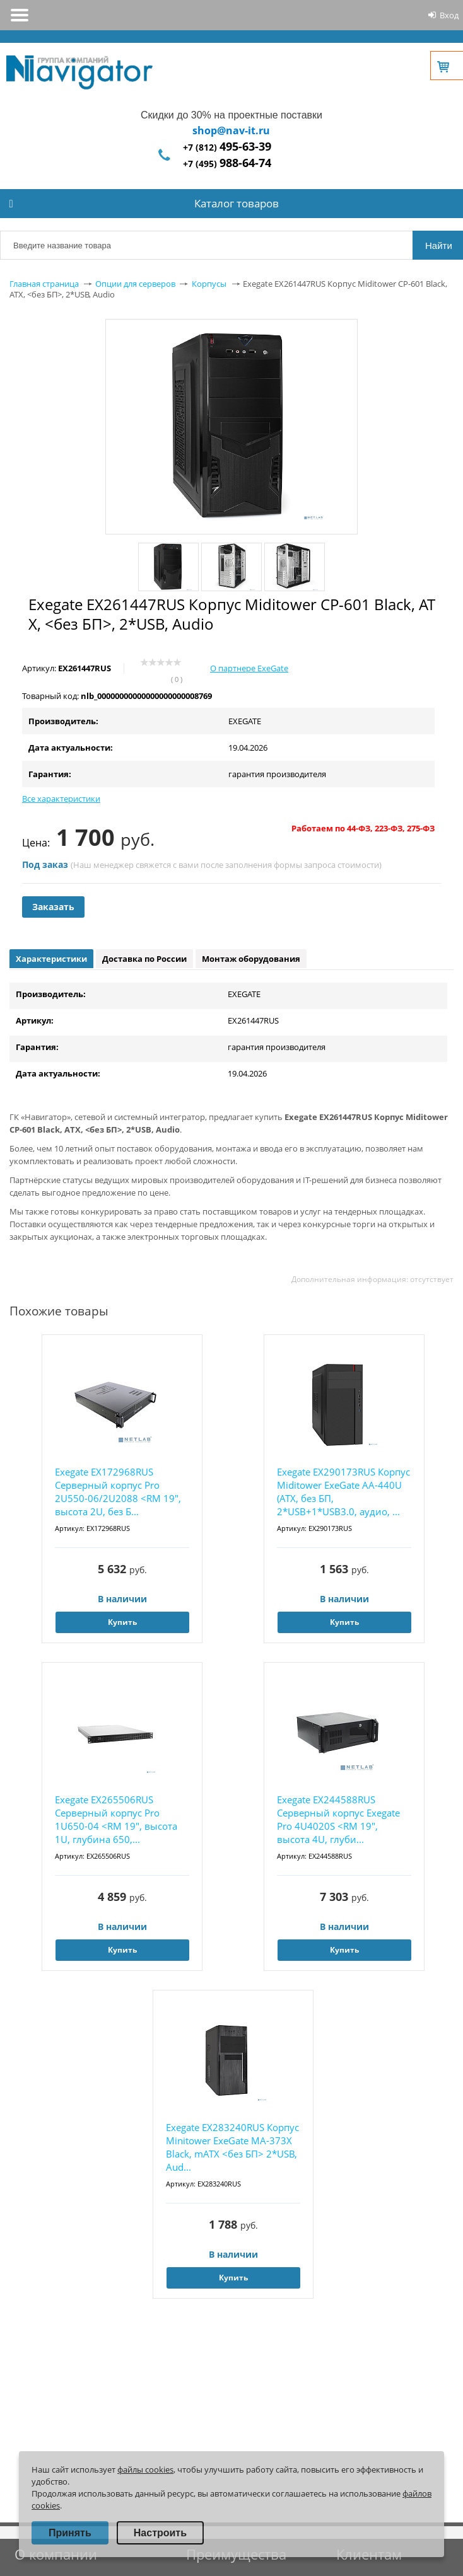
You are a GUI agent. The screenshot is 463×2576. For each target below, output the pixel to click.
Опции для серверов (135, 283)
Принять (70, 2532)
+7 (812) (227, 147)
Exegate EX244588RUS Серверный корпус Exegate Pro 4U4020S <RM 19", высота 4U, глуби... (338, 1819)
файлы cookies (145, 2469)
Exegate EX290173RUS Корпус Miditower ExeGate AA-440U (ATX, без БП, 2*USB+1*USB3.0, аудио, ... (343, 1491)
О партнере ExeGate (249, 668)
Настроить (160, 2532)
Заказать (53, 907)
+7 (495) (227, 164)
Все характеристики (61, 798)
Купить (122, 1622)
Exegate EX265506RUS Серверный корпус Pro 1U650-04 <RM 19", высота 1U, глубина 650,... (116, 1819)
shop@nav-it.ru (231, 130)
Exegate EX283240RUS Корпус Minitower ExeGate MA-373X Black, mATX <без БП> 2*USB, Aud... (232, 2147)
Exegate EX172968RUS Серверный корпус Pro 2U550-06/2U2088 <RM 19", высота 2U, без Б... (118, 1491)
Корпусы (209, 283)
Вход (449, 15)
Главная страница (44, 283)
